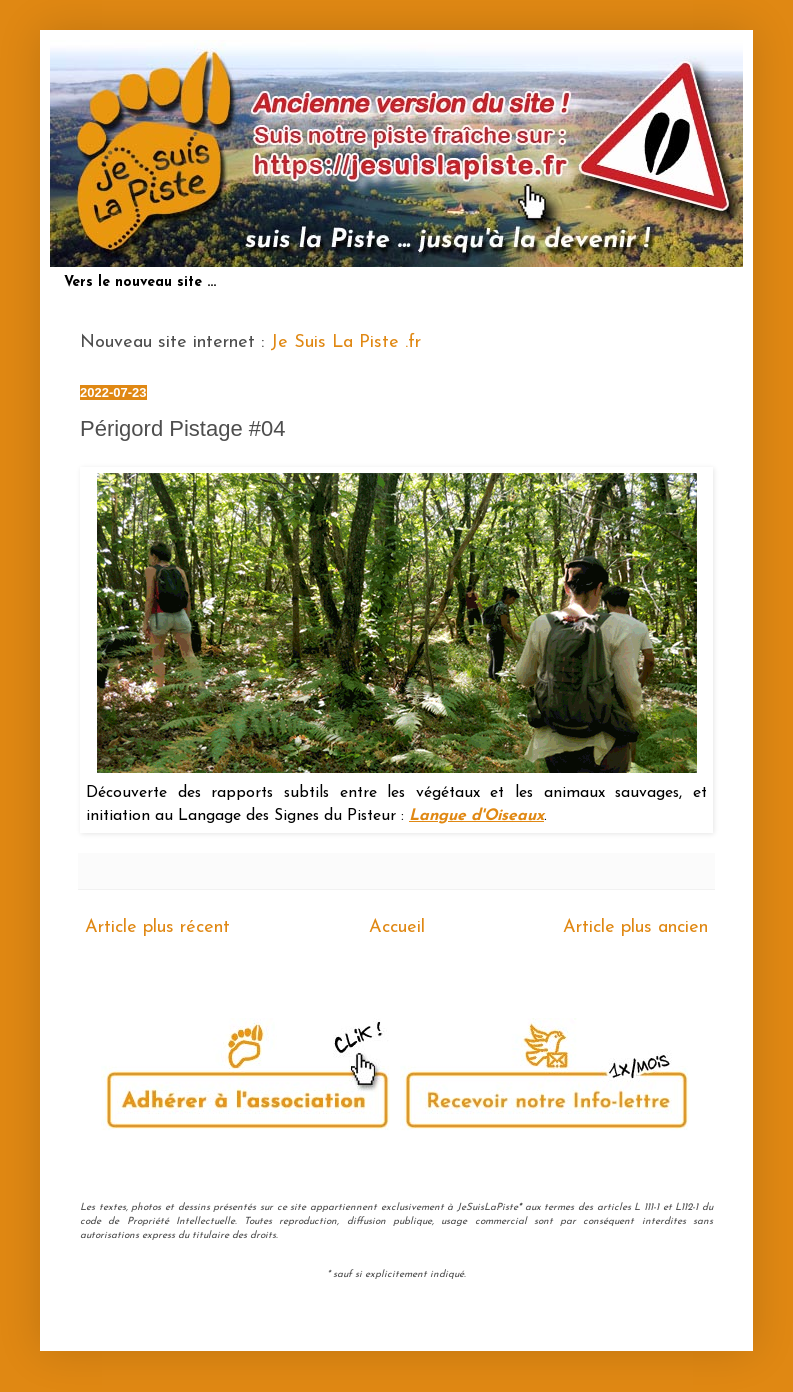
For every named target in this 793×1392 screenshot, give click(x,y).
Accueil (397, 927)
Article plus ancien (635, 927)
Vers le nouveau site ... (140, 282)
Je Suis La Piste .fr (345, 342)
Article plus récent (157, 927)
